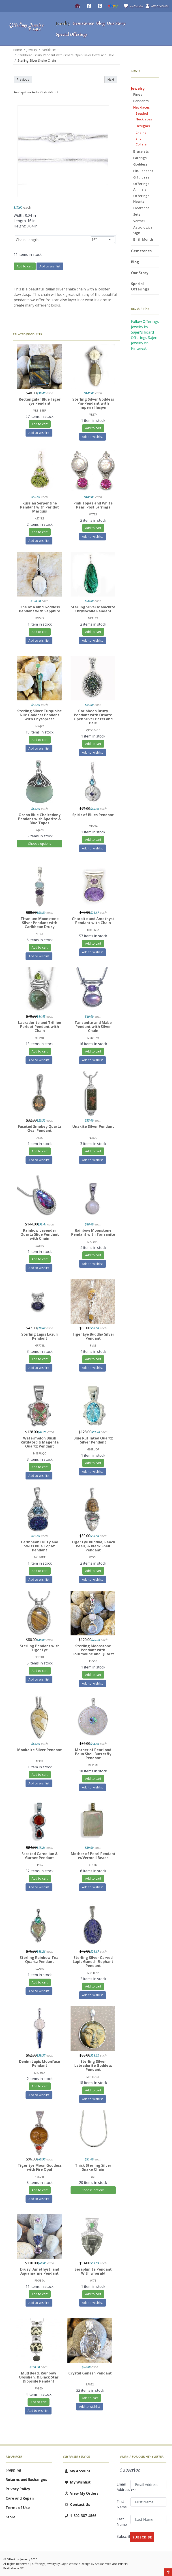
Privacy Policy (18, 2488)
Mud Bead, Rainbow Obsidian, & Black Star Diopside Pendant (38, 2377)
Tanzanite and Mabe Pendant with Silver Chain (93, 1027)
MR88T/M (93, 1038)
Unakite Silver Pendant (93, 1126)
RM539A (39, 2280)
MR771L (40, 1345)
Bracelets (141, 151)
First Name (122, 2504)
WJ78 (93, 2280)
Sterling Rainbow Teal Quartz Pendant (40, 1960)
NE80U (93, 1138)
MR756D (39, 2073)
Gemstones (141, 250)
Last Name (122, 2522)
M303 (39, 1761)
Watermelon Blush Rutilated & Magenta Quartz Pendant (40, 1442)
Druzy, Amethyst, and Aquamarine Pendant (39, 2271)
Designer (142, 126)
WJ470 (39, 830)
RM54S (39, 618)
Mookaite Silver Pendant (39, 1750)
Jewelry (137, 88)
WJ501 (93, 1557)
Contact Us (76, 2504)
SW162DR (40, 1557)
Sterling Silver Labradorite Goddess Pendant (93, 2065)
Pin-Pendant (143, 170)
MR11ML (93, 1765)
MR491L (40, 1038)
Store (10, 2517)
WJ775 (93, 514)
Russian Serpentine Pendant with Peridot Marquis (39, 507)
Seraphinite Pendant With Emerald (93, 2271)
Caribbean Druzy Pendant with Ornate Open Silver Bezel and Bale (93, 717)
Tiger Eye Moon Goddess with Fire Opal (40, 2167)
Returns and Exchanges (26, 2479)
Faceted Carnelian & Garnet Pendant (40, 1856)
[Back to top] (168, 2572)
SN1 (93, 2177)
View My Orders (80, 2493)
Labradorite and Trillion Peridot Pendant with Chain (39, 1027)
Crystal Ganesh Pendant (90, 2373)
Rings (137, 94)
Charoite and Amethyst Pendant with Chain (93, 921)
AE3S (40, 1138)
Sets (136, 214)
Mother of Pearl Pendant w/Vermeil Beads (93, 1856)
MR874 (93, 414)
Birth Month (143, 239)
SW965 (39, 1969)
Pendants (141, 101)
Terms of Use (18, 2507)
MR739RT (93, 1242)
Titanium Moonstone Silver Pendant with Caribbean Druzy (40, 923)
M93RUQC (39, 1453)
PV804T (39, 2177)
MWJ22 (39, 726)
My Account (76, 2471)
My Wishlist (132, 6)
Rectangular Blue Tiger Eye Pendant (39, 401)
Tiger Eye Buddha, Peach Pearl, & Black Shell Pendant (93, 1546)
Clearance (141, 208)
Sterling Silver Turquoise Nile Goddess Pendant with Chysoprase (39, 715)
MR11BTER (39, 410)
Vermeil (139, 221)
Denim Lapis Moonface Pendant (39, 2063)
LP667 (39, 1865)
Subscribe (122, 2536)
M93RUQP (93, 1449)
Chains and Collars (141, 138)
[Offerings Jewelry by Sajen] (26, 29)
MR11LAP (93, 1973)
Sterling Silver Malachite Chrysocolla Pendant (93, 609)
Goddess (140, 164)
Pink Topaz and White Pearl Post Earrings (93, 505)
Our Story (139, 272)
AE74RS (39, 518)
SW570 (39, 1246)
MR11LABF (93, 2077)
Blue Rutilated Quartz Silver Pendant (93, 1440)
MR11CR (93, 618)
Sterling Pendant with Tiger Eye (40, 1648)
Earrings (140, 157)
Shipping (13, 2470)
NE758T (39, 1657)
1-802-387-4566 (79, 2515)
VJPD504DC (93, 730)
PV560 (93, 1661)
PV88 (93, 1345)
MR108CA (93, 930)
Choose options (39, 843)
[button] (150, 29)
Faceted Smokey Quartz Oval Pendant (39, 1128)
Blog (135, 261)
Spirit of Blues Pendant (93, 815)
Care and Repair (20, 2498)
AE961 (39, 934)
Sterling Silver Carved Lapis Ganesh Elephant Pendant (93, 1962)
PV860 (39, 2388)
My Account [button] (157, 6)
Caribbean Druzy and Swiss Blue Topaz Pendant (39, 1546)
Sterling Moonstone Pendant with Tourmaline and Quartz (93, 1650)
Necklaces (141, 107)
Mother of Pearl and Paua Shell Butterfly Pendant (93, 1754)
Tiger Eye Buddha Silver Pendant (93, 1336)
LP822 (90, 2384)
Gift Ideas (141, 177)
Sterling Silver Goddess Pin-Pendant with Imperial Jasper (93, 403)
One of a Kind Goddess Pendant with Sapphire (39, 609)
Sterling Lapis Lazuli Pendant (39, 1336)
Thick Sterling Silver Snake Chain (93, 2167)
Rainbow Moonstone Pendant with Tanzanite (93, 1232)
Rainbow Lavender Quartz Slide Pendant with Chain (39, 1234)
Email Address (122, 2487)
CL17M (93, 1865)
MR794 (93, 826)
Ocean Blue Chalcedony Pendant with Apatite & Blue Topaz (39, 819)
